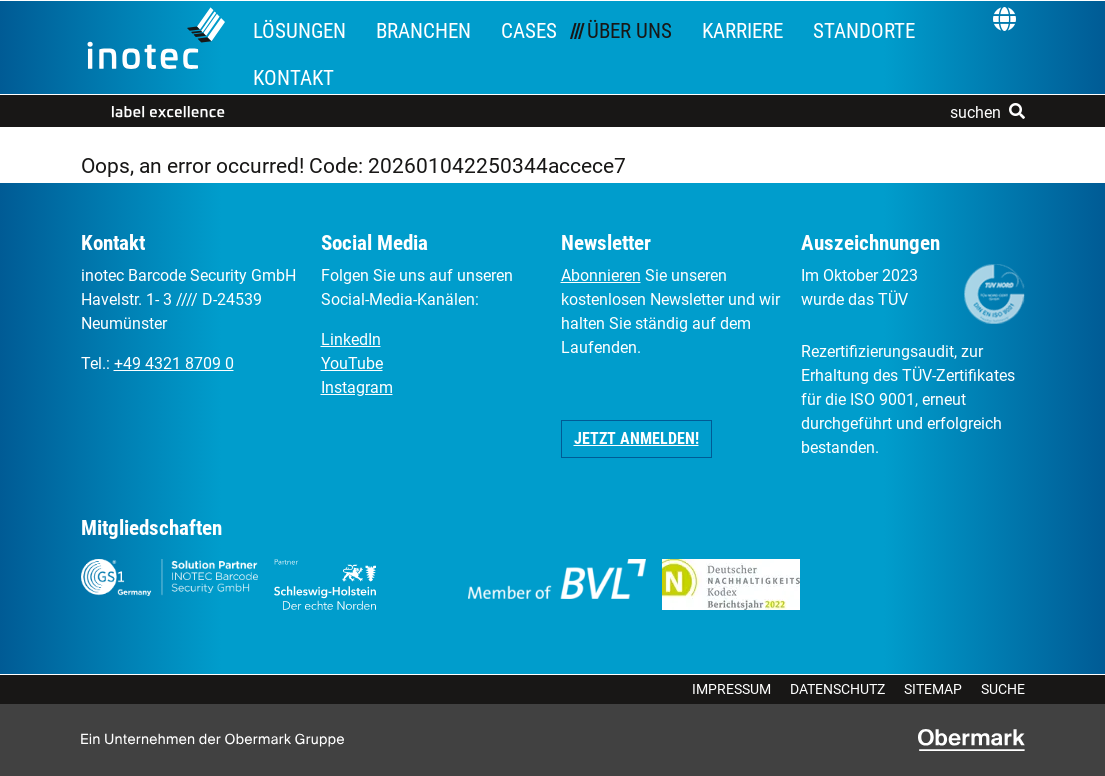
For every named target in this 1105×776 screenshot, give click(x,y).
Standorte (864, 31)
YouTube (352, 363)
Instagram (357, 387)
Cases (529, 31)
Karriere (742, 31)
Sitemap (933, 689)
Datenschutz (837, 689)
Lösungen (299, 31)
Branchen (423, 31)
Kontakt (293, 78)
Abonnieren (601, 275)
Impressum (731, 689)
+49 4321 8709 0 (174, 363)
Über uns (629, 31)
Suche (1003, 689)
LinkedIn (351, 339)
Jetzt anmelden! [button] (636, 438)
